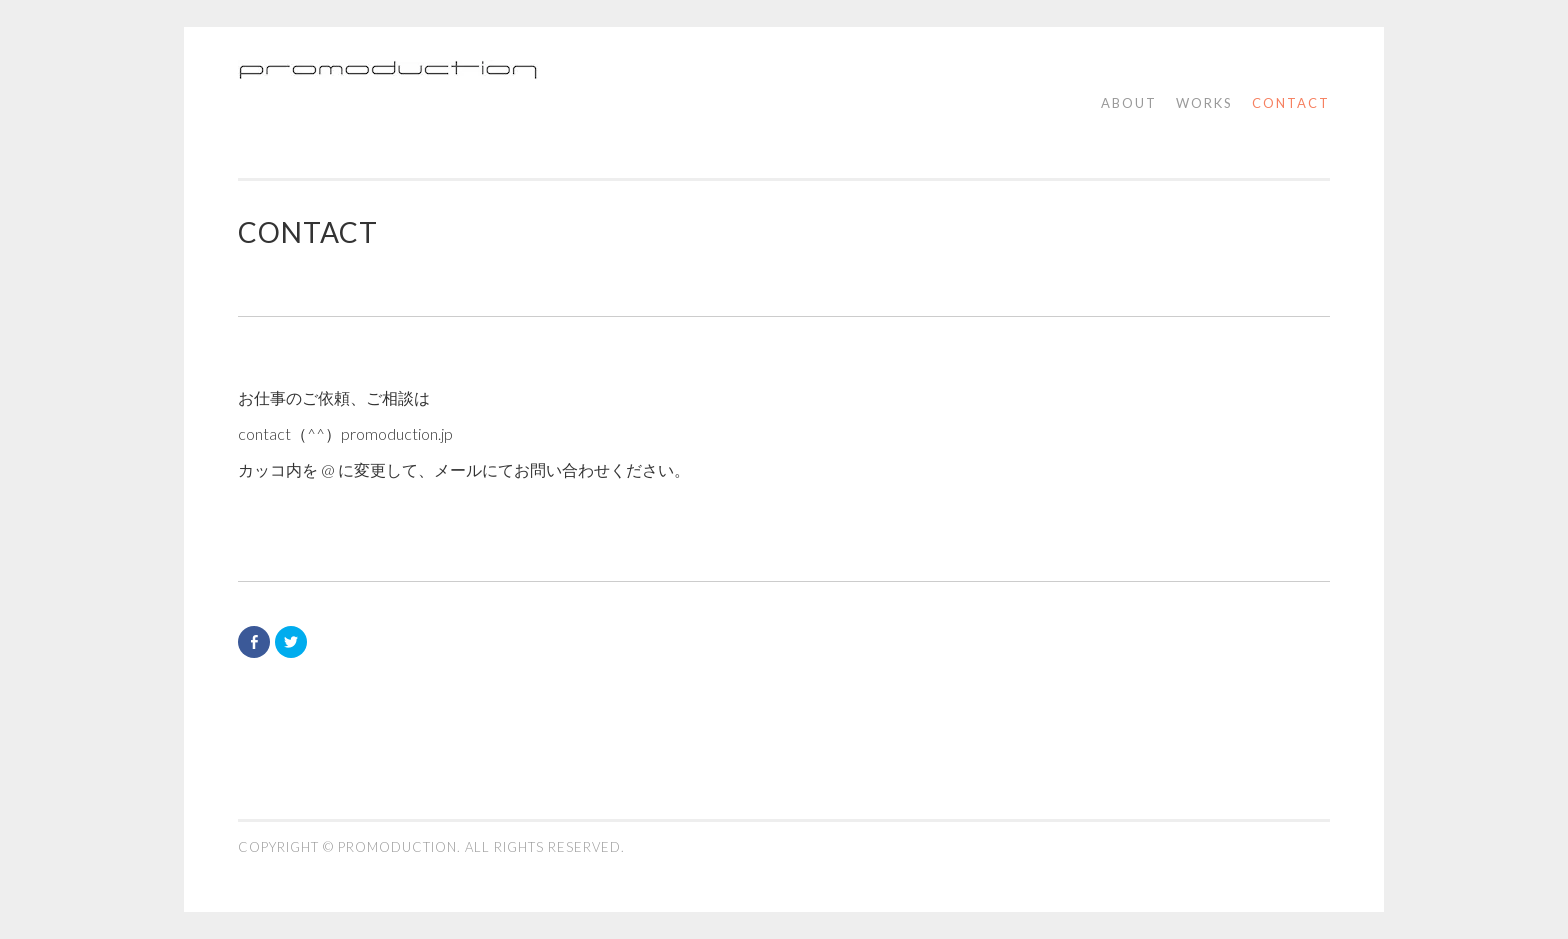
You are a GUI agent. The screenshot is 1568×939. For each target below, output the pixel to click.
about (1129, 103)
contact (1291, 103)
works (1204, 103)
